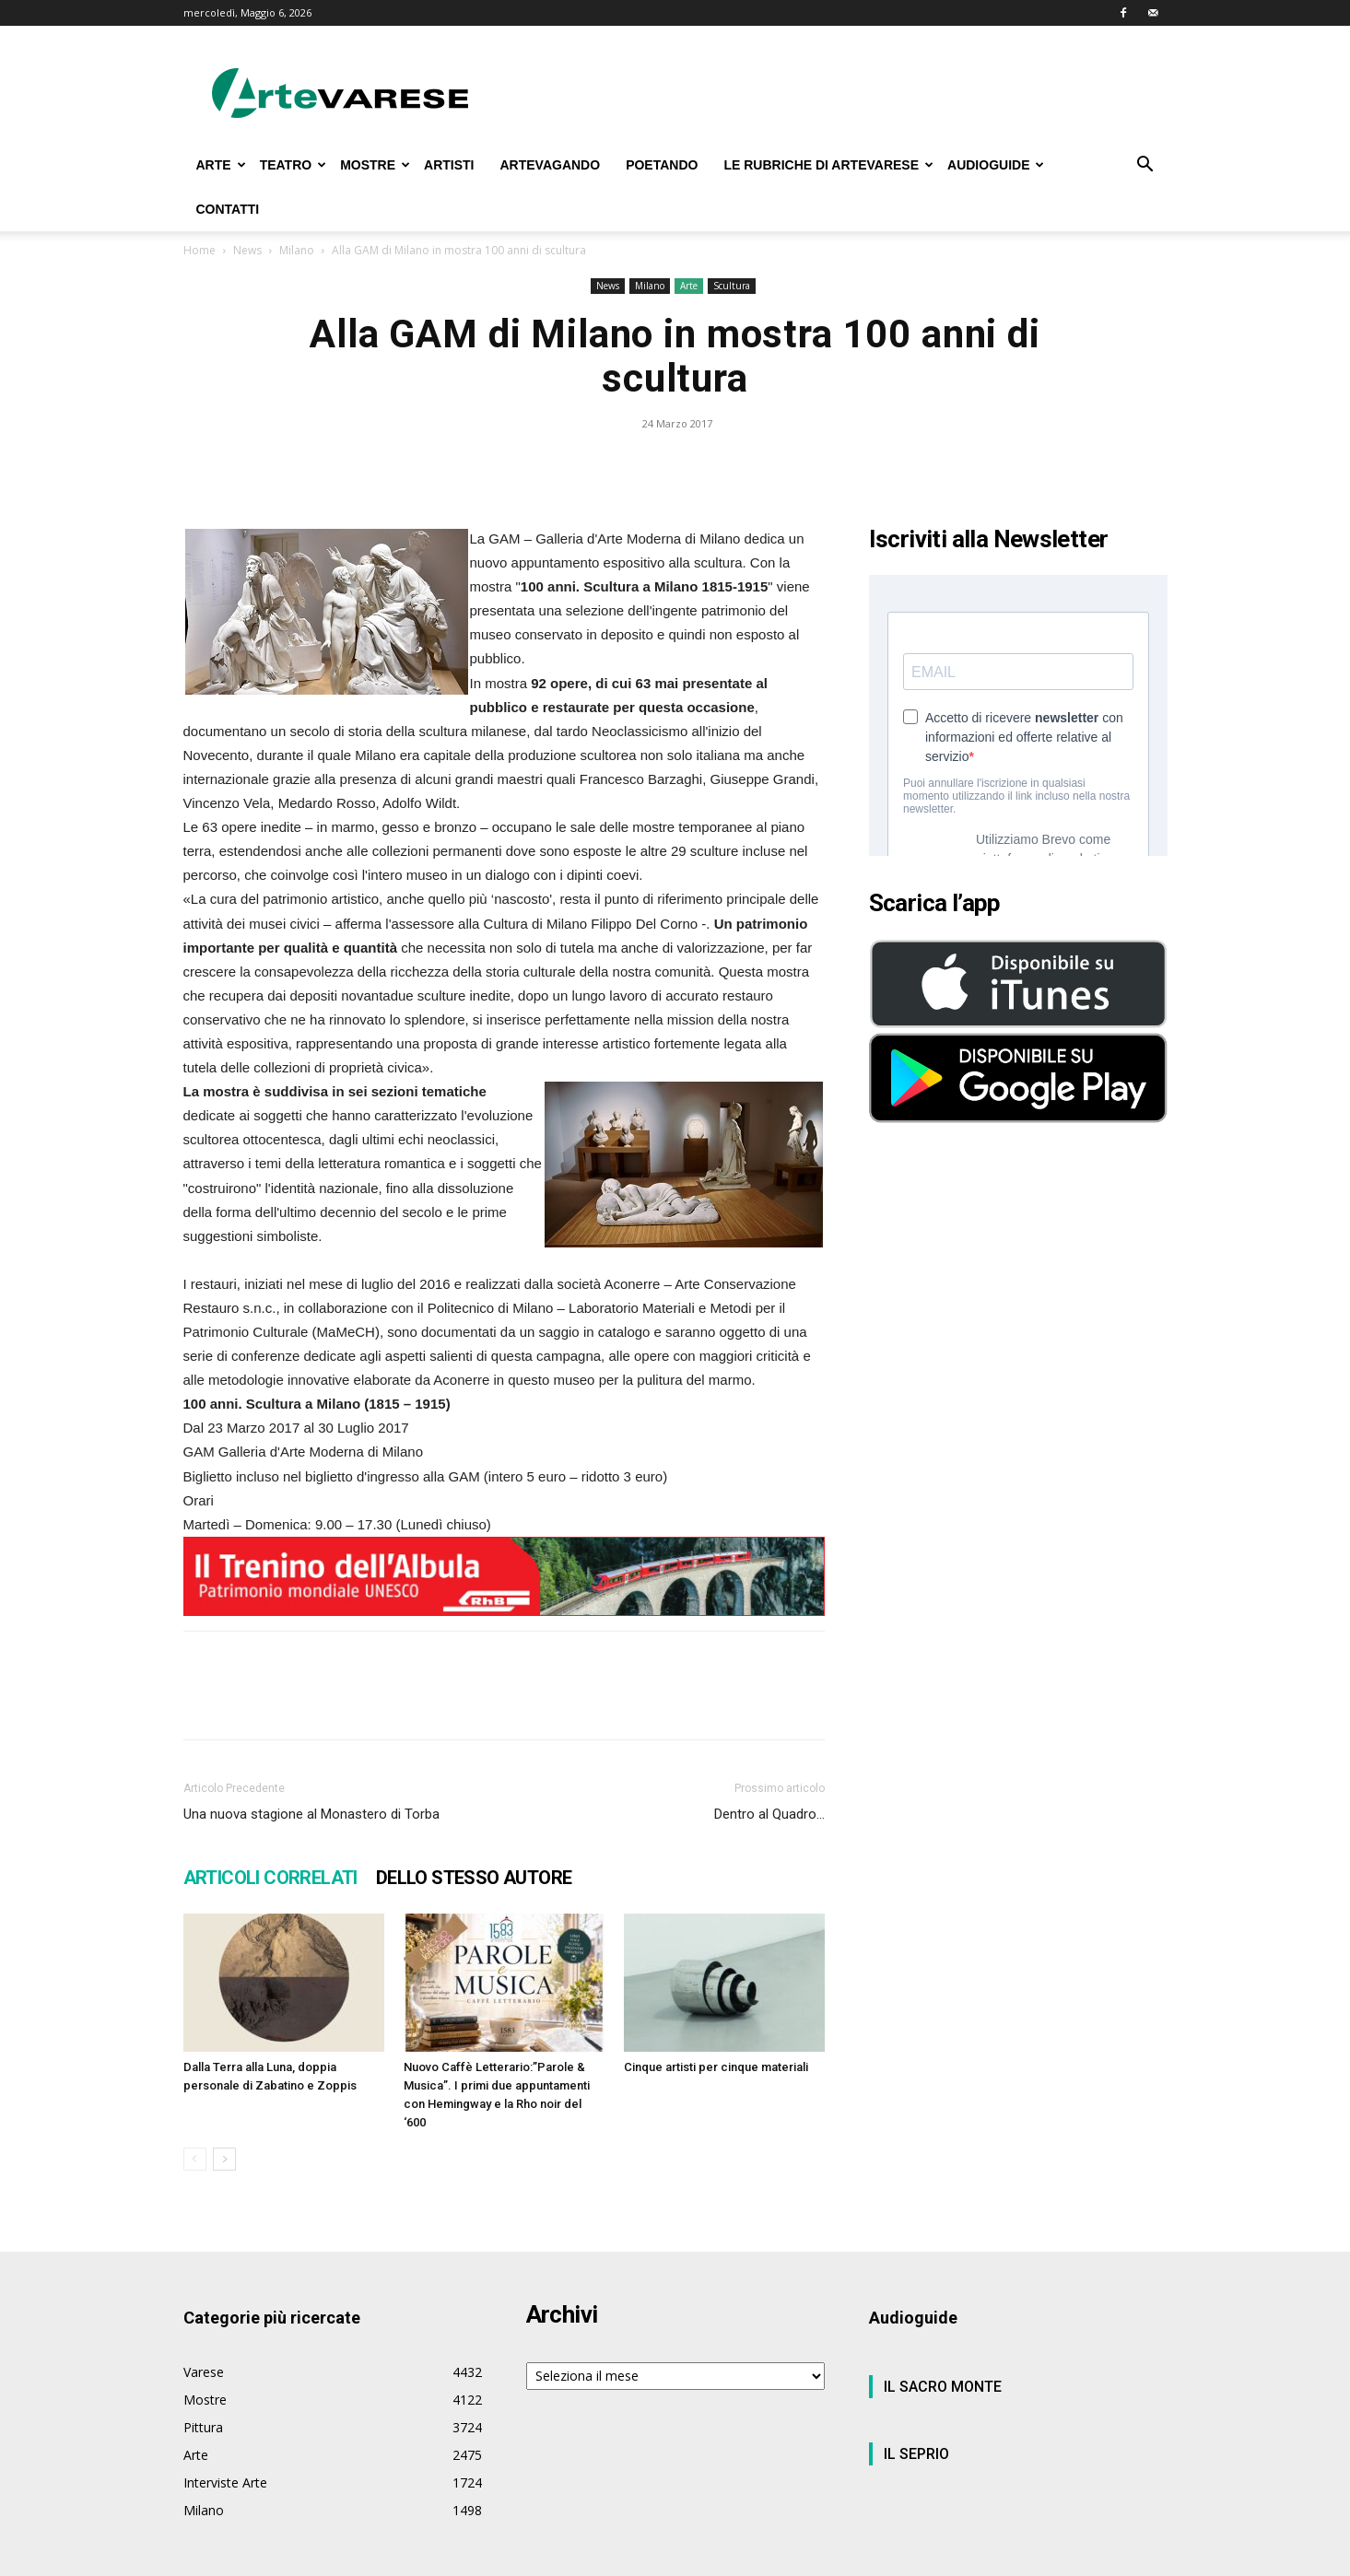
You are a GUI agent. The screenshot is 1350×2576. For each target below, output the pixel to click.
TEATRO (293, 165)
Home (199, 250)
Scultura (731, 285)
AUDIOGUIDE (995, 165)
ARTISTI (449, 165)
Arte (689, 285)
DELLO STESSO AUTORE (474, 1878)
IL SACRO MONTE (943, 2386)
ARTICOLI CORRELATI (270, 1878)
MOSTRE (375, 165)
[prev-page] (194, 2159)
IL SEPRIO (916, 2454)
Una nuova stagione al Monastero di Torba (311, 1814)
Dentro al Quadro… (769, 1814)
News (247, 250)
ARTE (221, 165)
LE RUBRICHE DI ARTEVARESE (828, 165)
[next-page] (224, 2159)
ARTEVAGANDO (549, 165)
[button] (1145, 166)
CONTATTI (228, 209)
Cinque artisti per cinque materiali (716, 2067)
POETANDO (662, 165)
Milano (296, 250)
